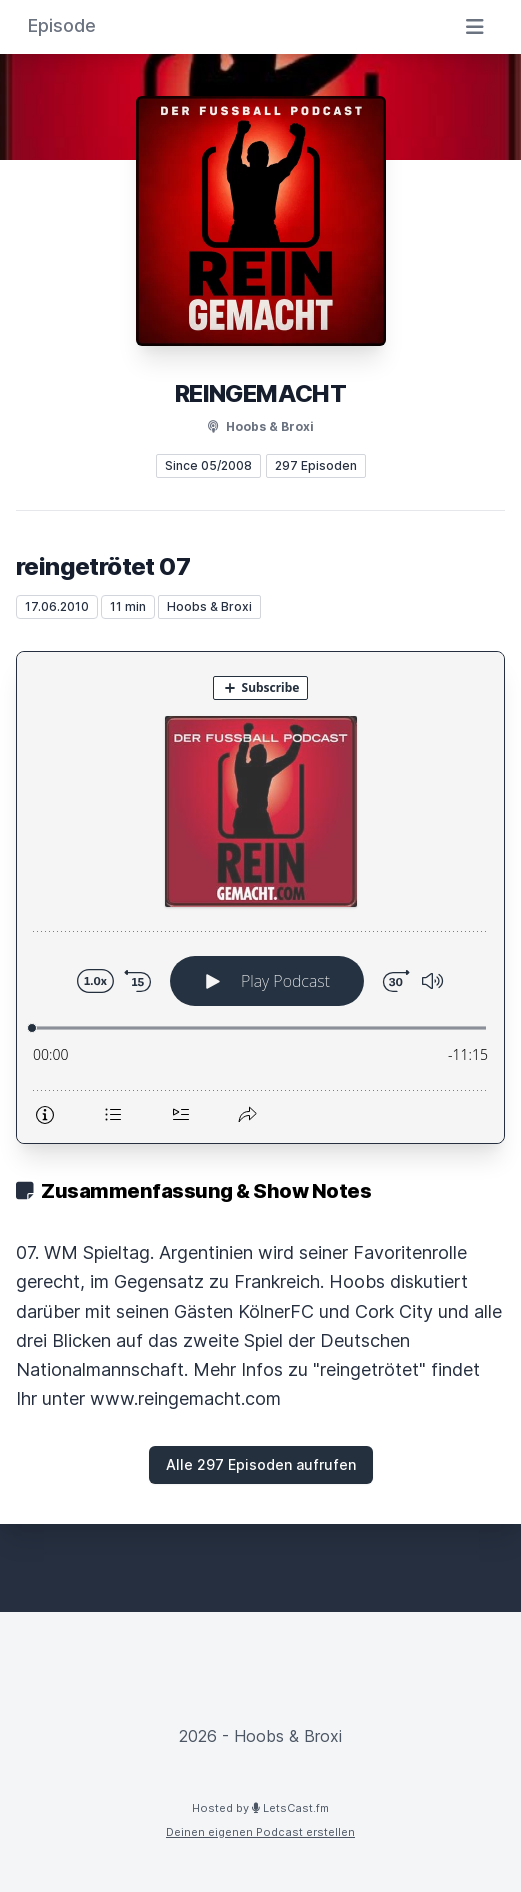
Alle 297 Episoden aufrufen (261, 1464)
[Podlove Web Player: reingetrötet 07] (260, 897)
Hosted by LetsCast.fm (260, 1808)
